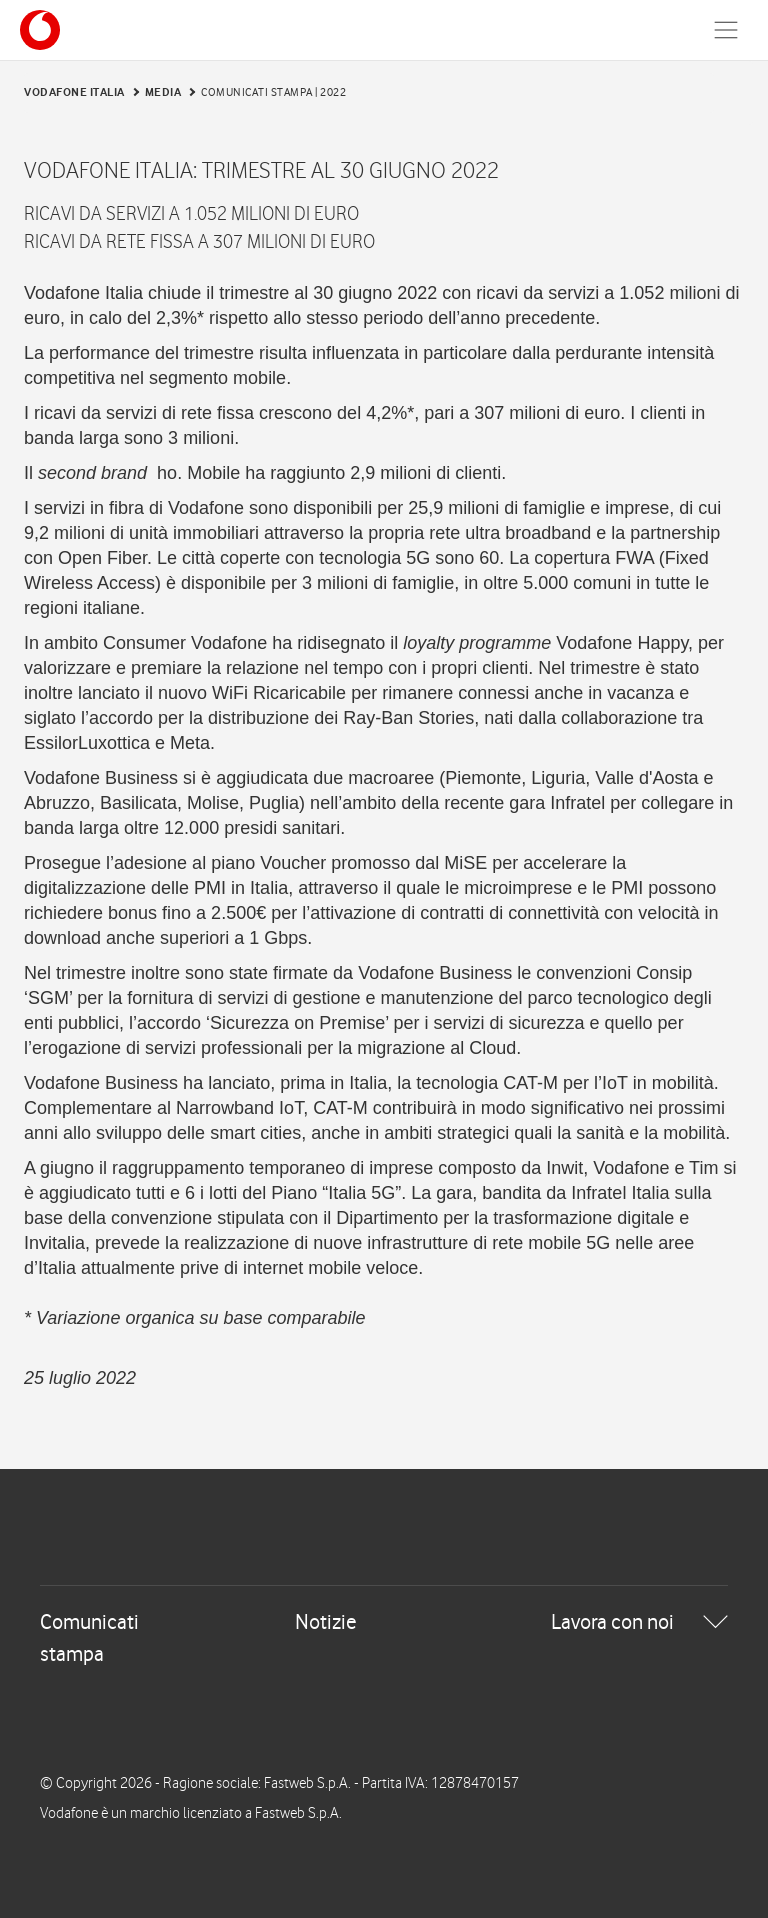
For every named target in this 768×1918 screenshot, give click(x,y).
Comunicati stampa (89, 1637)
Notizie (326, 1621)
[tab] (384, 1638)
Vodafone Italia (74, 92)
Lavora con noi (612, 1621)
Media (163, 92)
